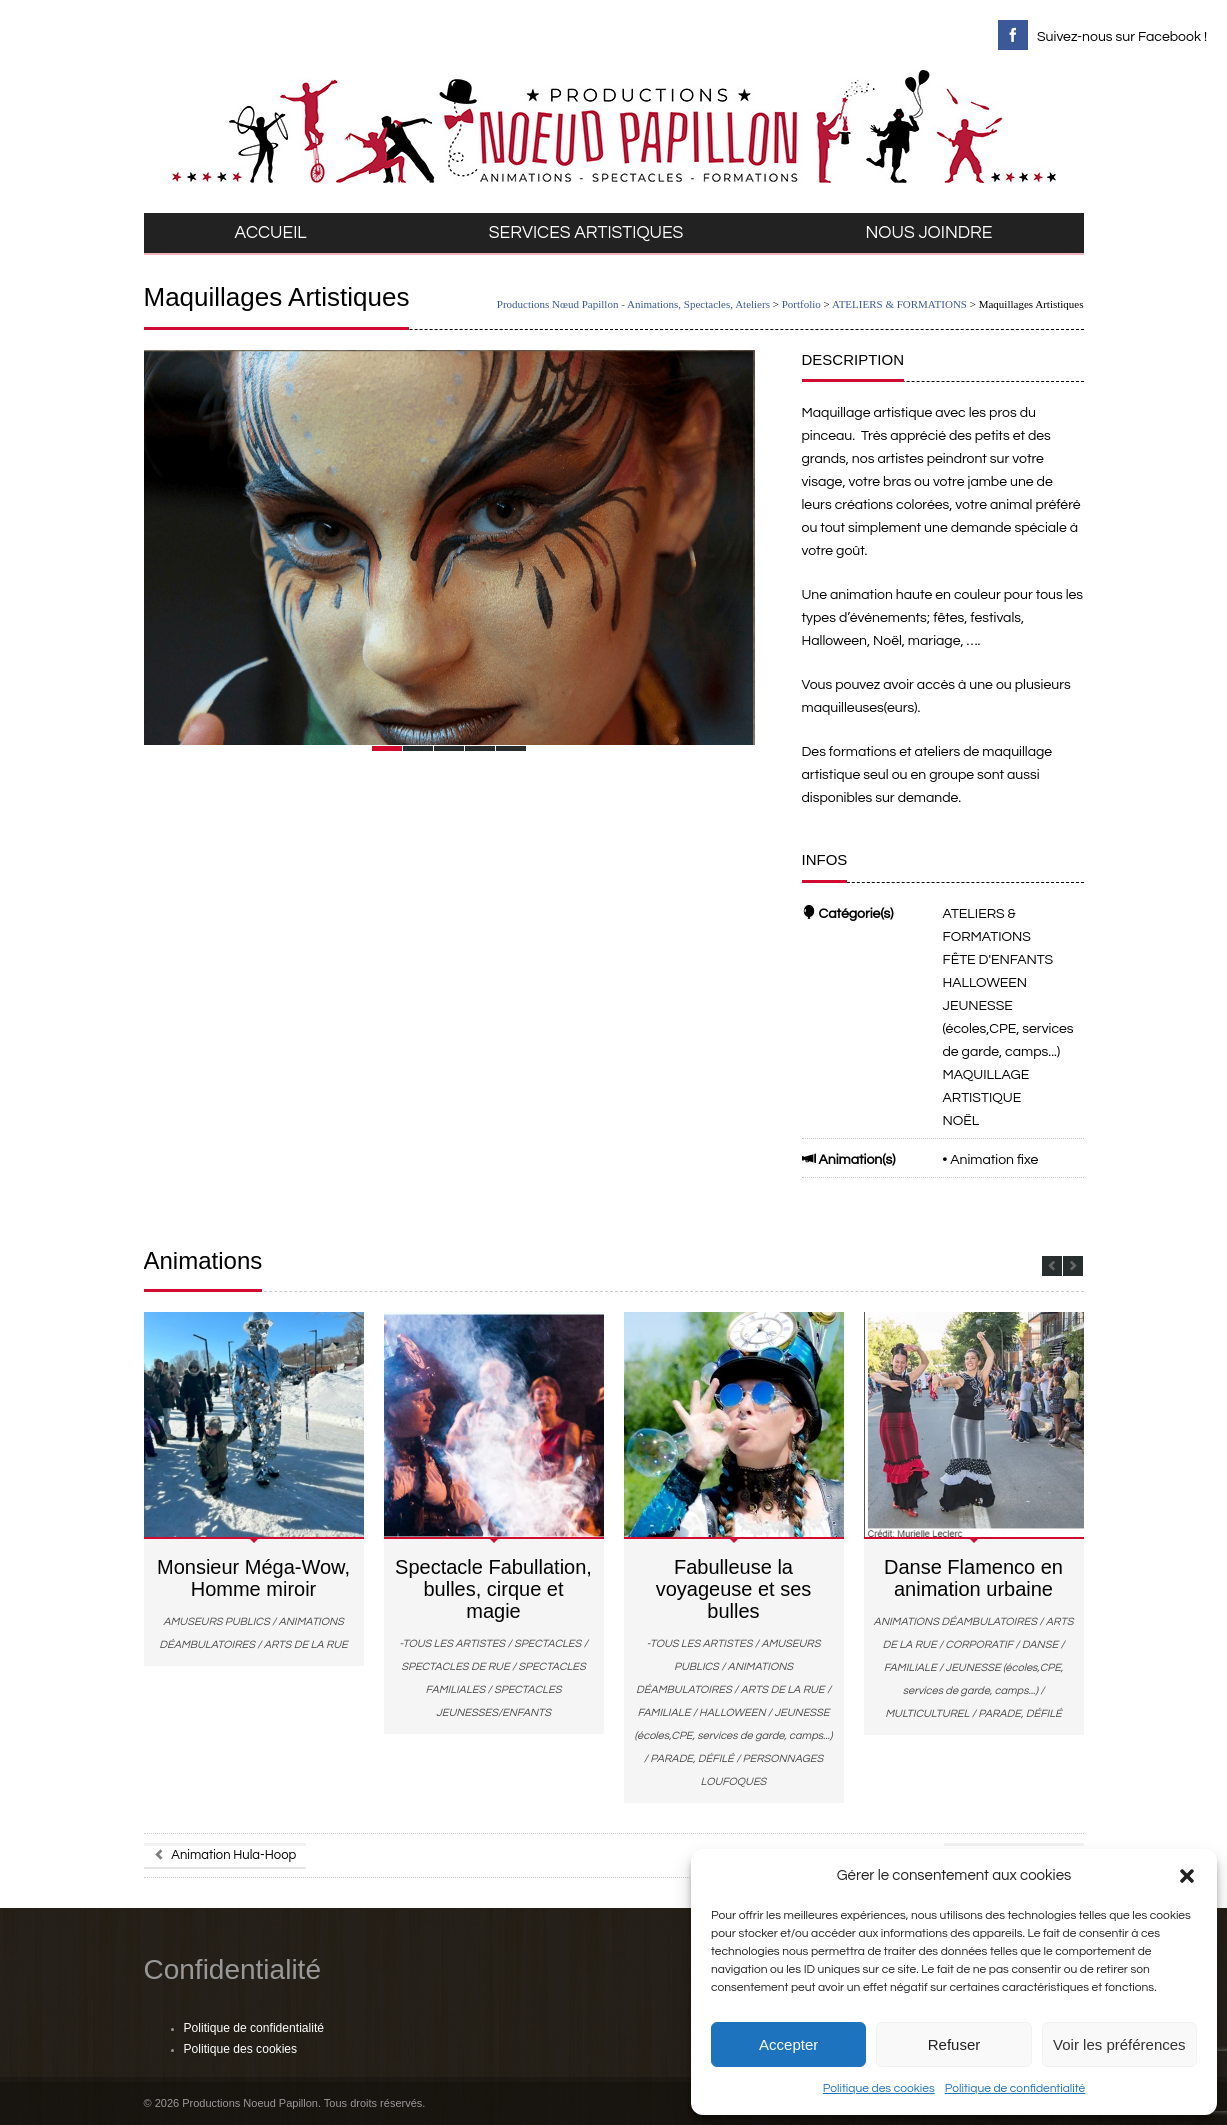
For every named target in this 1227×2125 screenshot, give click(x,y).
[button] (1187, 1876)
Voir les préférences (1119, 2044)
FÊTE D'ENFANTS (998, 960)
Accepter (788, 2044)
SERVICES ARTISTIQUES (586, 233)
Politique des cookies (879, 2088)
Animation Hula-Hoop (225, 1855)
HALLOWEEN (985, 983)
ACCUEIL (271, 233)
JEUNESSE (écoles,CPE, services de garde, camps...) (1008, 1029)
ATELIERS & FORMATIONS (899, 304)
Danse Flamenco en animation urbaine (973, 1578)
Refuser (954, 2044)
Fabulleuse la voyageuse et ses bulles (734, 1589)
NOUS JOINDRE (929, 233)
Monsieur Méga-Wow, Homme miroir (253, 1578)
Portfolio (801, 304)
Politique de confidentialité (1015, 2088)
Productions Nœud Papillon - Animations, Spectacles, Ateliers (633, 304)
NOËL (961, 1121)
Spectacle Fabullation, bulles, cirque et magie (493, 1589)
